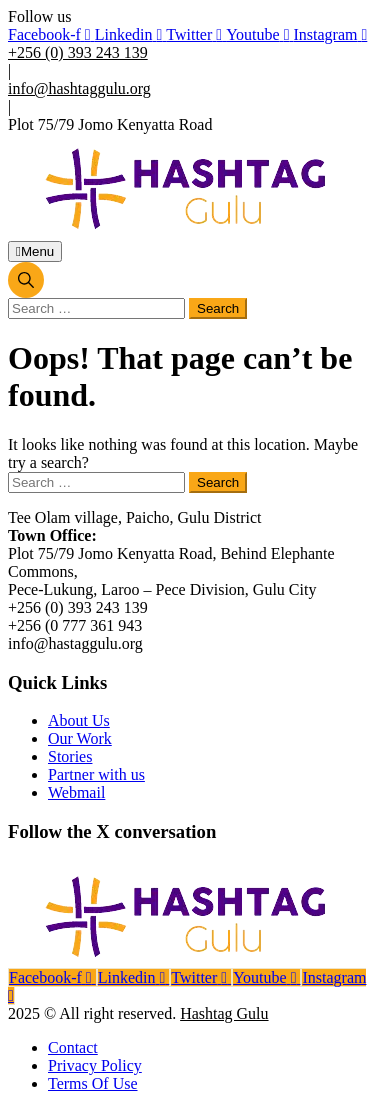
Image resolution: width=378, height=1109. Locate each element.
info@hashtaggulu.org (79, 88)
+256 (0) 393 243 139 (78, 52)
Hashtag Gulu (224, 1013)
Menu (35, 251)
